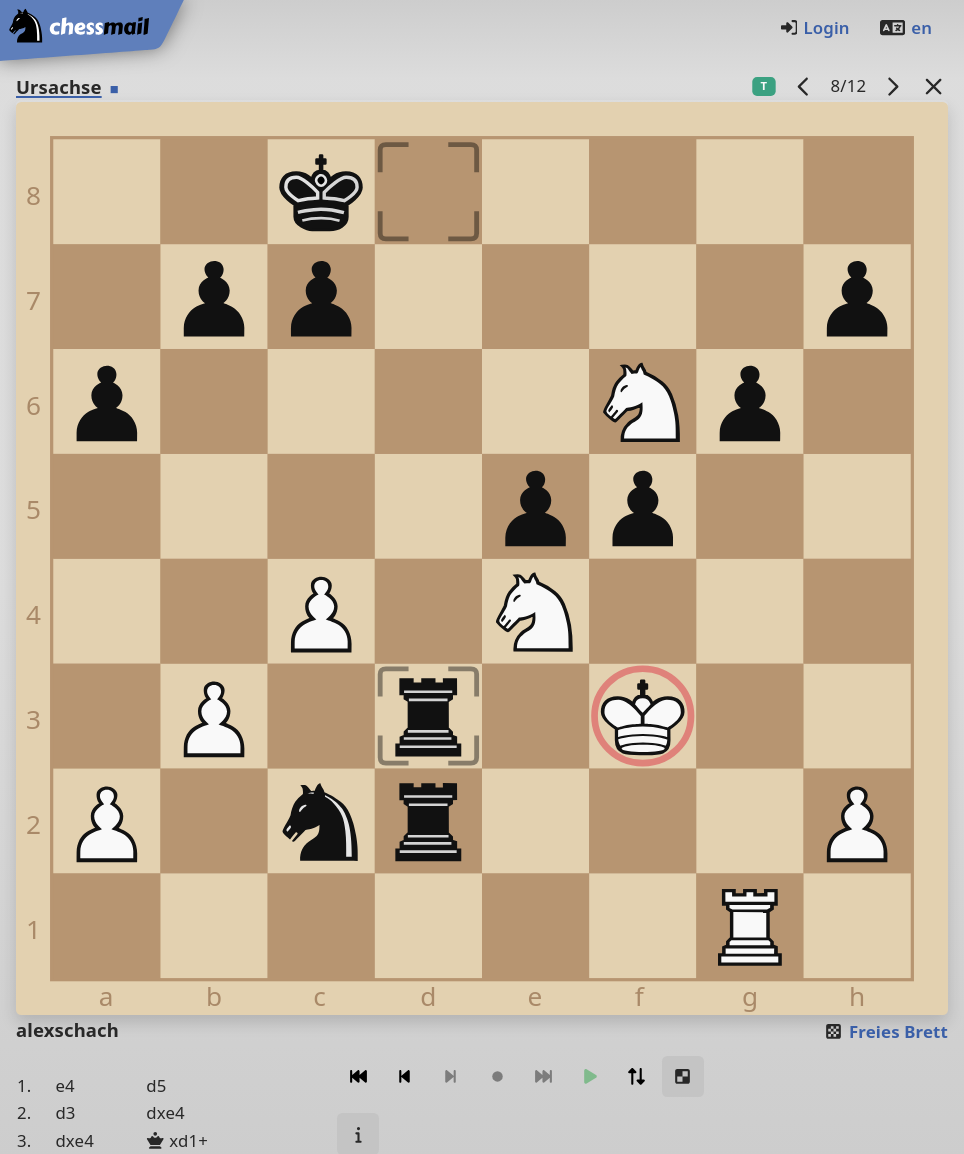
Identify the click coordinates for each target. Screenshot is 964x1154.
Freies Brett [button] (885, 1031)
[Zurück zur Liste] (934, 85)
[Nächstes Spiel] (893, 85)
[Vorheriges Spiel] (804, 85)
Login (814, 27)
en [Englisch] (905, 27)
